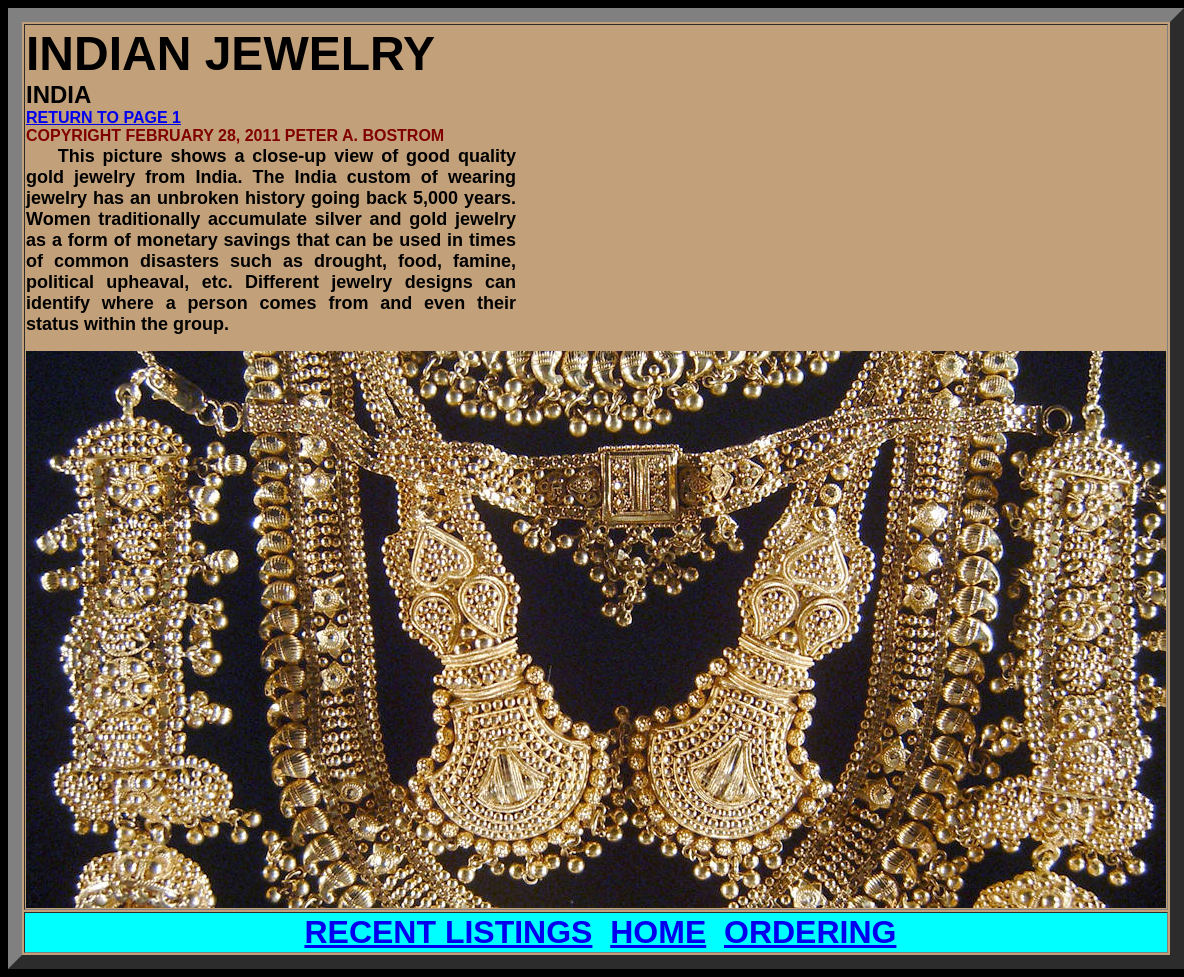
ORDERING (810, 932)
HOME (658, 932)
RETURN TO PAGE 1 (103, 117)
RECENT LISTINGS (448, 932)
